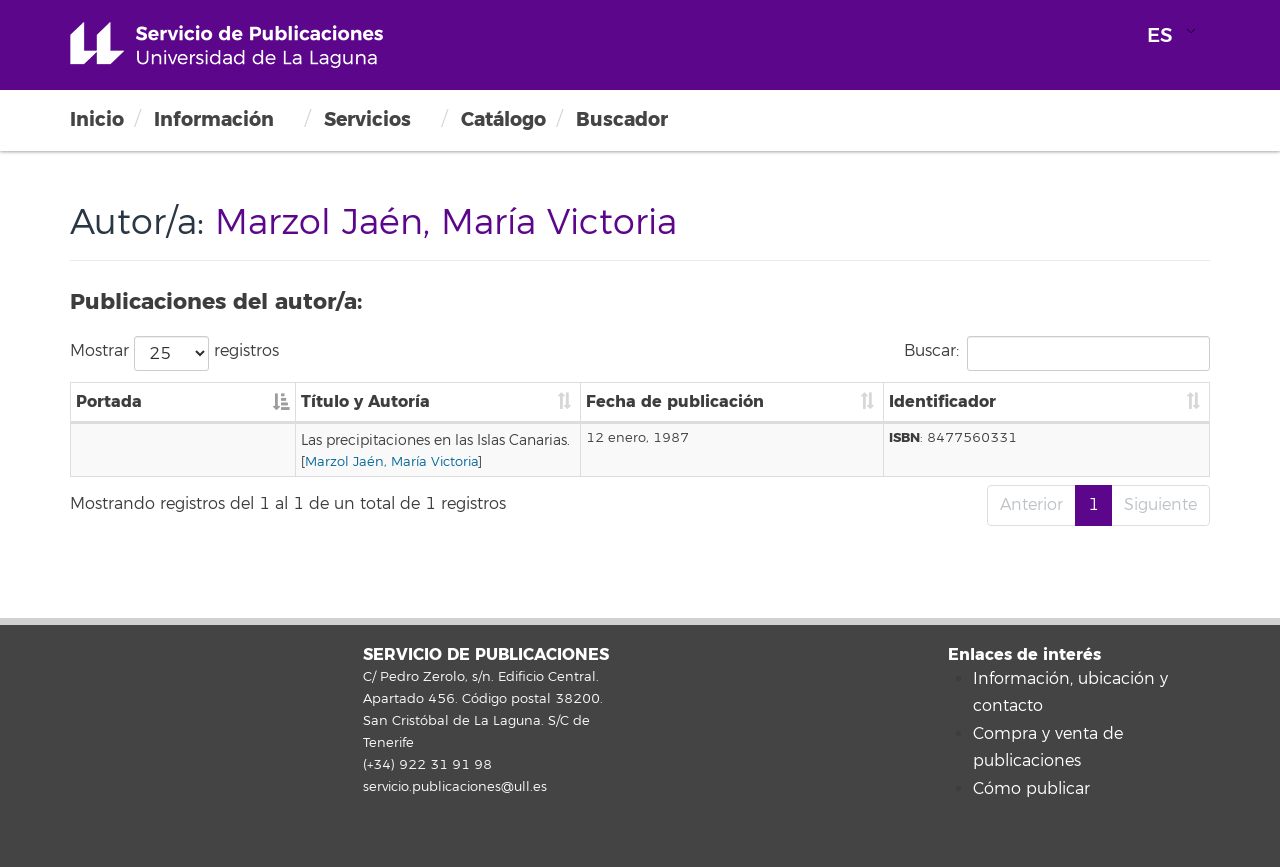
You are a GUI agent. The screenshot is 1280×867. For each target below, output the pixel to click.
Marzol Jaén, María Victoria (270, 462)
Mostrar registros (174, 353)
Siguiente (1160, 505)
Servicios (367, 119)
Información (214, 119)
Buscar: (1057, 353)
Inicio (97, 119)
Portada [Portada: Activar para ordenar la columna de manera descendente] (109, 401)
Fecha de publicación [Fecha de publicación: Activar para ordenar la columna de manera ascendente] (888, 401)
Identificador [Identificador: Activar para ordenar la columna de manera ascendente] (1059, 401)
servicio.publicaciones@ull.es (455, 787)
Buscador (622, 119)
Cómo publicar (1031, 789)
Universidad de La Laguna (226, 45)
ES (1160, 35)
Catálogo (503, 119)
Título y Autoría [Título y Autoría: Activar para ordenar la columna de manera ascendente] (244, 401)
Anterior (1031, 505)
